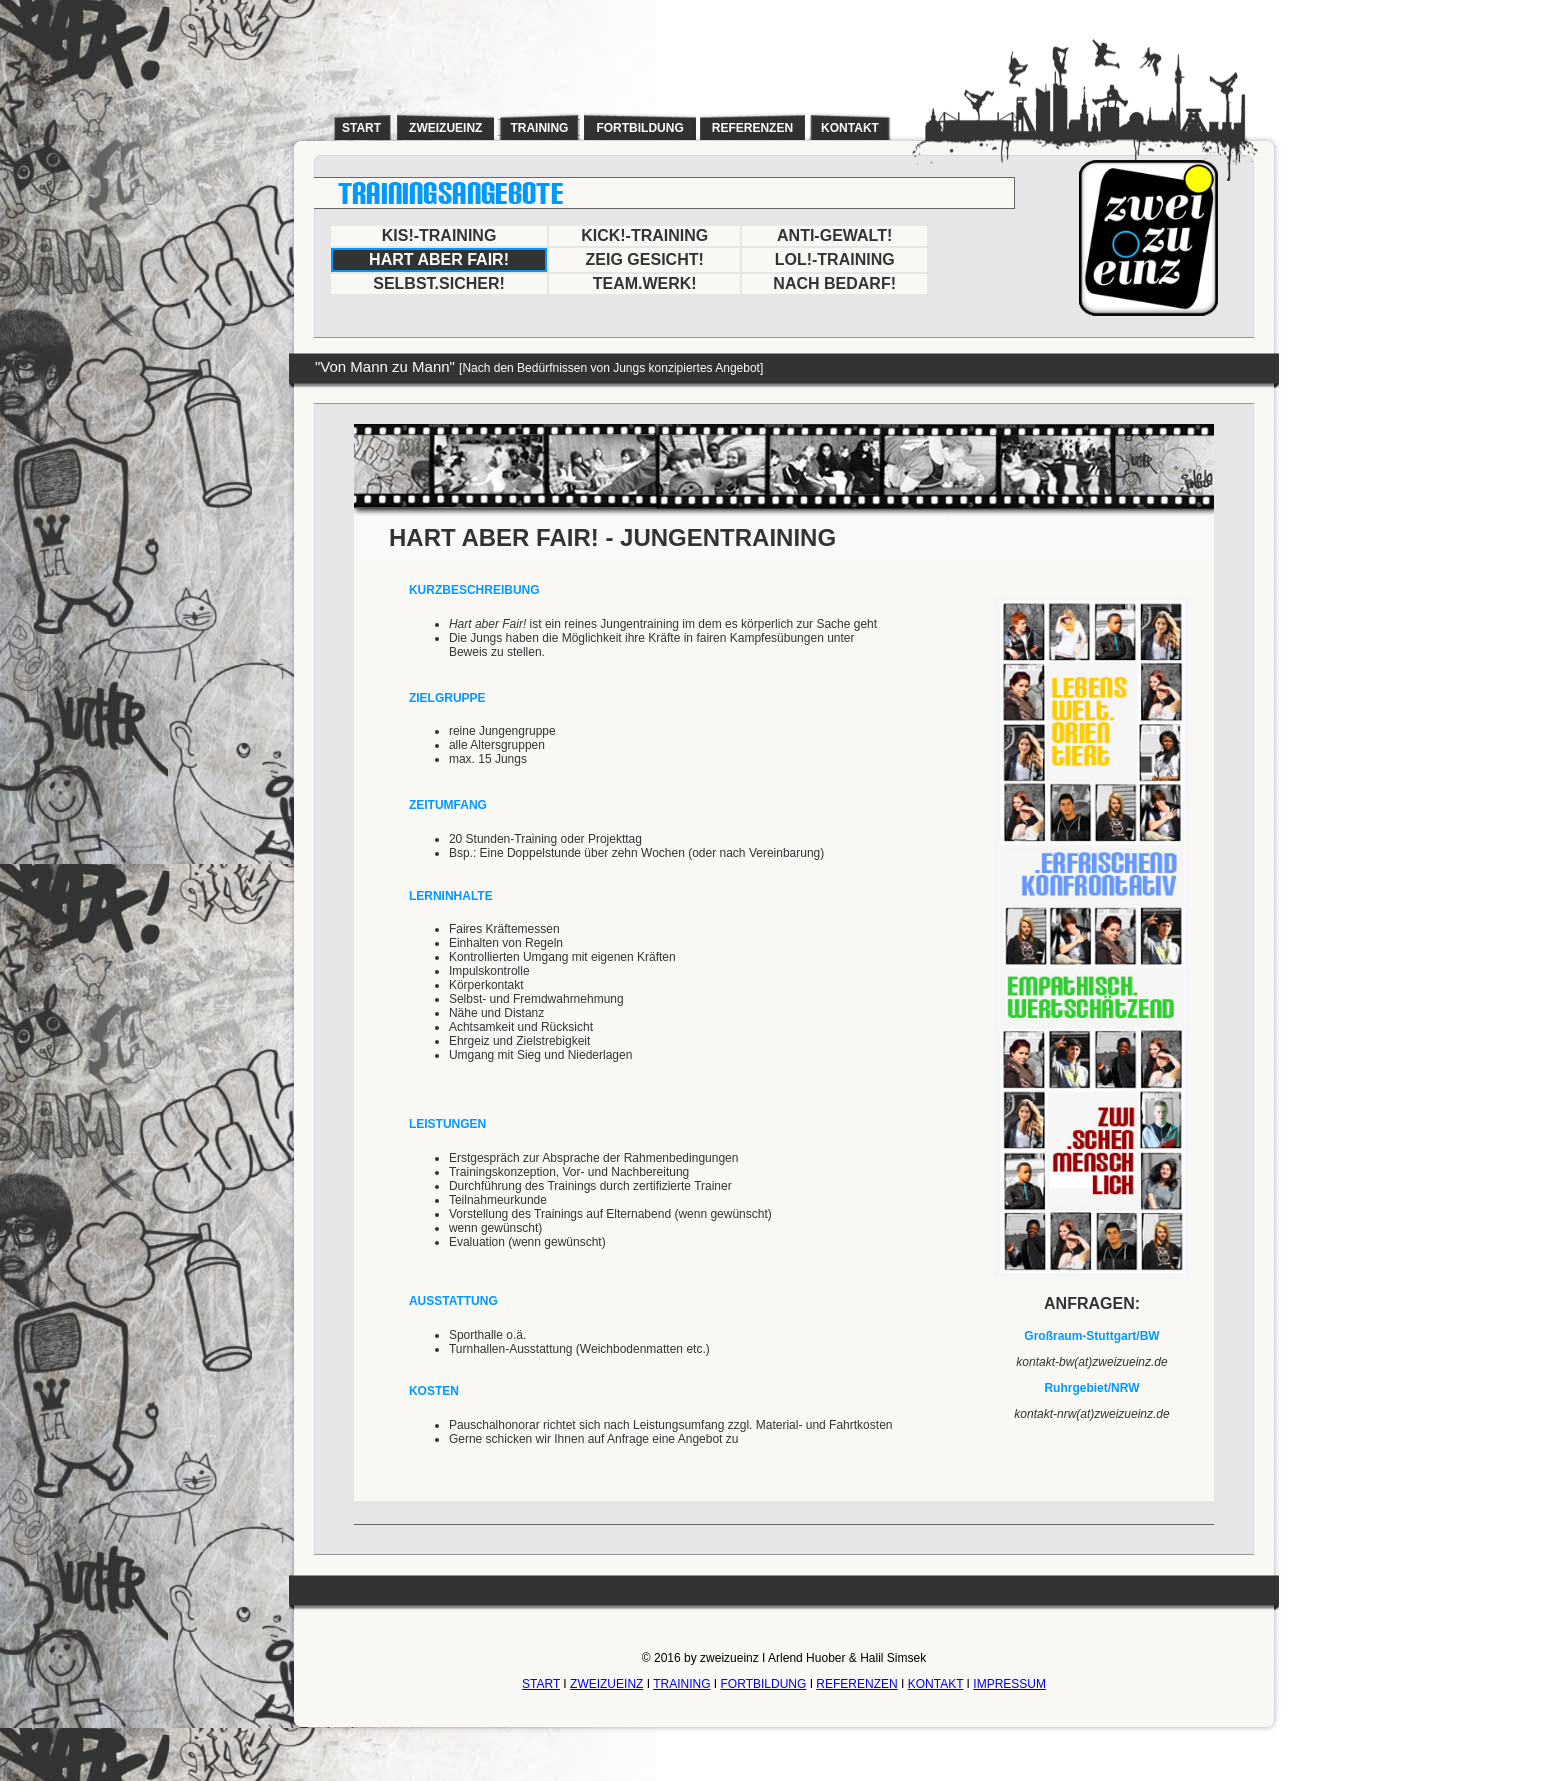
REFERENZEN (856, 1684)
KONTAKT (936, 1684)
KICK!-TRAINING (644, 235)
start (361, 128)
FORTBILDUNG (764, 1684)
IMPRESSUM (1009, 1684)
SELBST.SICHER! (439, 283)
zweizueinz (445, 128)
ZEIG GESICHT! (645, 259)
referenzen (752, 128)
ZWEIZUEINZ (606, 1684)
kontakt (850, 128)
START (541, 1684)
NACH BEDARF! (834, 283)
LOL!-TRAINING (835, 259)
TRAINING (681, 1684)
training (539, 128)
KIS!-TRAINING (439, 235)
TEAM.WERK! (645, 283)
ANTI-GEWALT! (834, 235)
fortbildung (639, 128)
